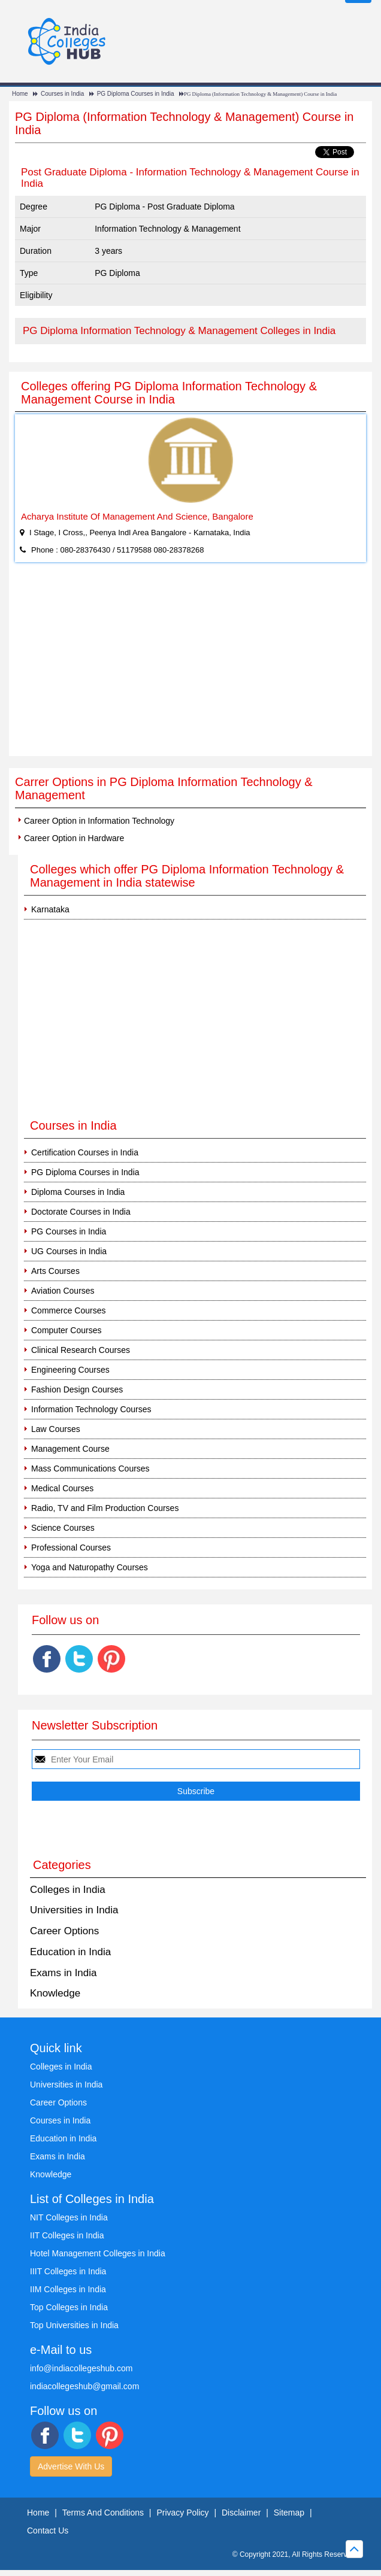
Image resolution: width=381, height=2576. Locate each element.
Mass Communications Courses (90, 1468)
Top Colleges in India (69, 2307)
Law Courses (55, 1429)
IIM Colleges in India (68, 2289)
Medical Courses (62, 1488)
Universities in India (74, 1910)
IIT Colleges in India (67, 2235)
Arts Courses (55, 1271)
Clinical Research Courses (80, 1350)
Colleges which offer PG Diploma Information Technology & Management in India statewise (187, 876)
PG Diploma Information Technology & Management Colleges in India (179, 330)
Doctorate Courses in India (81, 1211)
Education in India (70, 1952)
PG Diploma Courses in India (135, 93)
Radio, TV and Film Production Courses (105, 1508)
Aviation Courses (63, 1290)
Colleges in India (67, 1889)
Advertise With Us (71, 2466)
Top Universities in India (74, 2325)
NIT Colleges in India (69, 2217)
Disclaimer (241, 2512)
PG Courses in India (68, 1231)
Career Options (64, 1931)
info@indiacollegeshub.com (81, 2368)
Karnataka (50, 909)
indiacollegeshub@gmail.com (84, 2386)
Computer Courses (66, 1330)
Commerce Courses (68, 1310)
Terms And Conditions (103, 2512)
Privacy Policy (182, 2512)
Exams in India (63, 1973)
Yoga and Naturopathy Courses (89, 1567)
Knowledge (55, 1993)
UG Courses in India (69, 1251)
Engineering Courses (70, 1370)
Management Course (70, 1449)
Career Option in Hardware (74, 838)
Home (20, 93)
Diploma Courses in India (78, 1192)
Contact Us (47, 2530)
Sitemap (289, 2512)
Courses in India (62, 93)
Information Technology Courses (91, 1409)
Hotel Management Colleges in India (97, 2253)
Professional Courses (71, 1547)
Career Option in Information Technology (99, 821)
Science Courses (63, 1528)
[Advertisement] (190, 666)
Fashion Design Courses (77, 1389)
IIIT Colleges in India (68, 2271)
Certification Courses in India (84, 1152)
